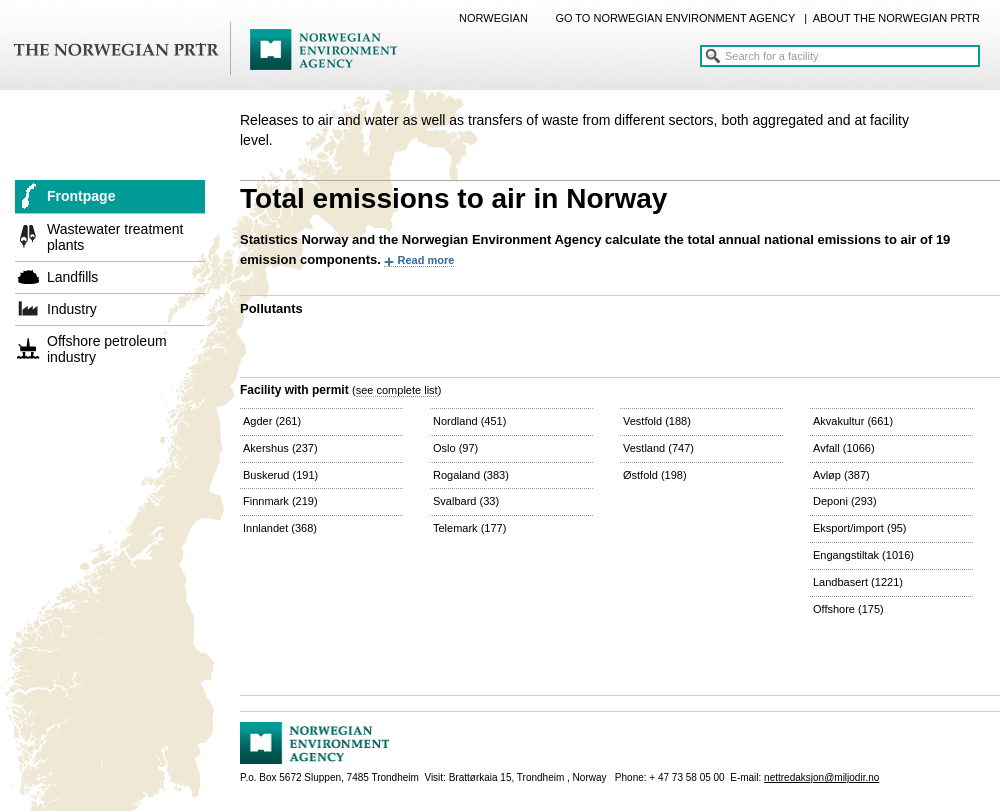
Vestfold (657, 421)
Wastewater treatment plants (115, 237)
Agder (272, 421)
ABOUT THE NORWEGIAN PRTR (896, 18)
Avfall (844, 448)
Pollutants (271, 308)
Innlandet (280, 528)
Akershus (280, 448)
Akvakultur (853, 421)
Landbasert (858, 582)
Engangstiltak (863, 555)
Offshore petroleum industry (107, 349)
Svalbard (466, 501)
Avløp (841, 475)
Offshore (848, 609)
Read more (425, 260)
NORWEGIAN (493, 18)
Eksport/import (860, 528)
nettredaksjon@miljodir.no (821, 777)
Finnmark (280, 501)
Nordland (469, 421)
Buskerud (280, 475)
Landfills (72, 277)
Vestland (658, 448)
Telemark (469, 528)
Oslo (455, 448)
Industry (72, 309)
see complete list (397, 390)
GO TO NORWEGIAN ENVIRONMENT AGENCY (675, 18)
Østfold (655, 475)
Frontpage (81, 196)
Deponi (845, 501)
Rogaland (471, 475)
